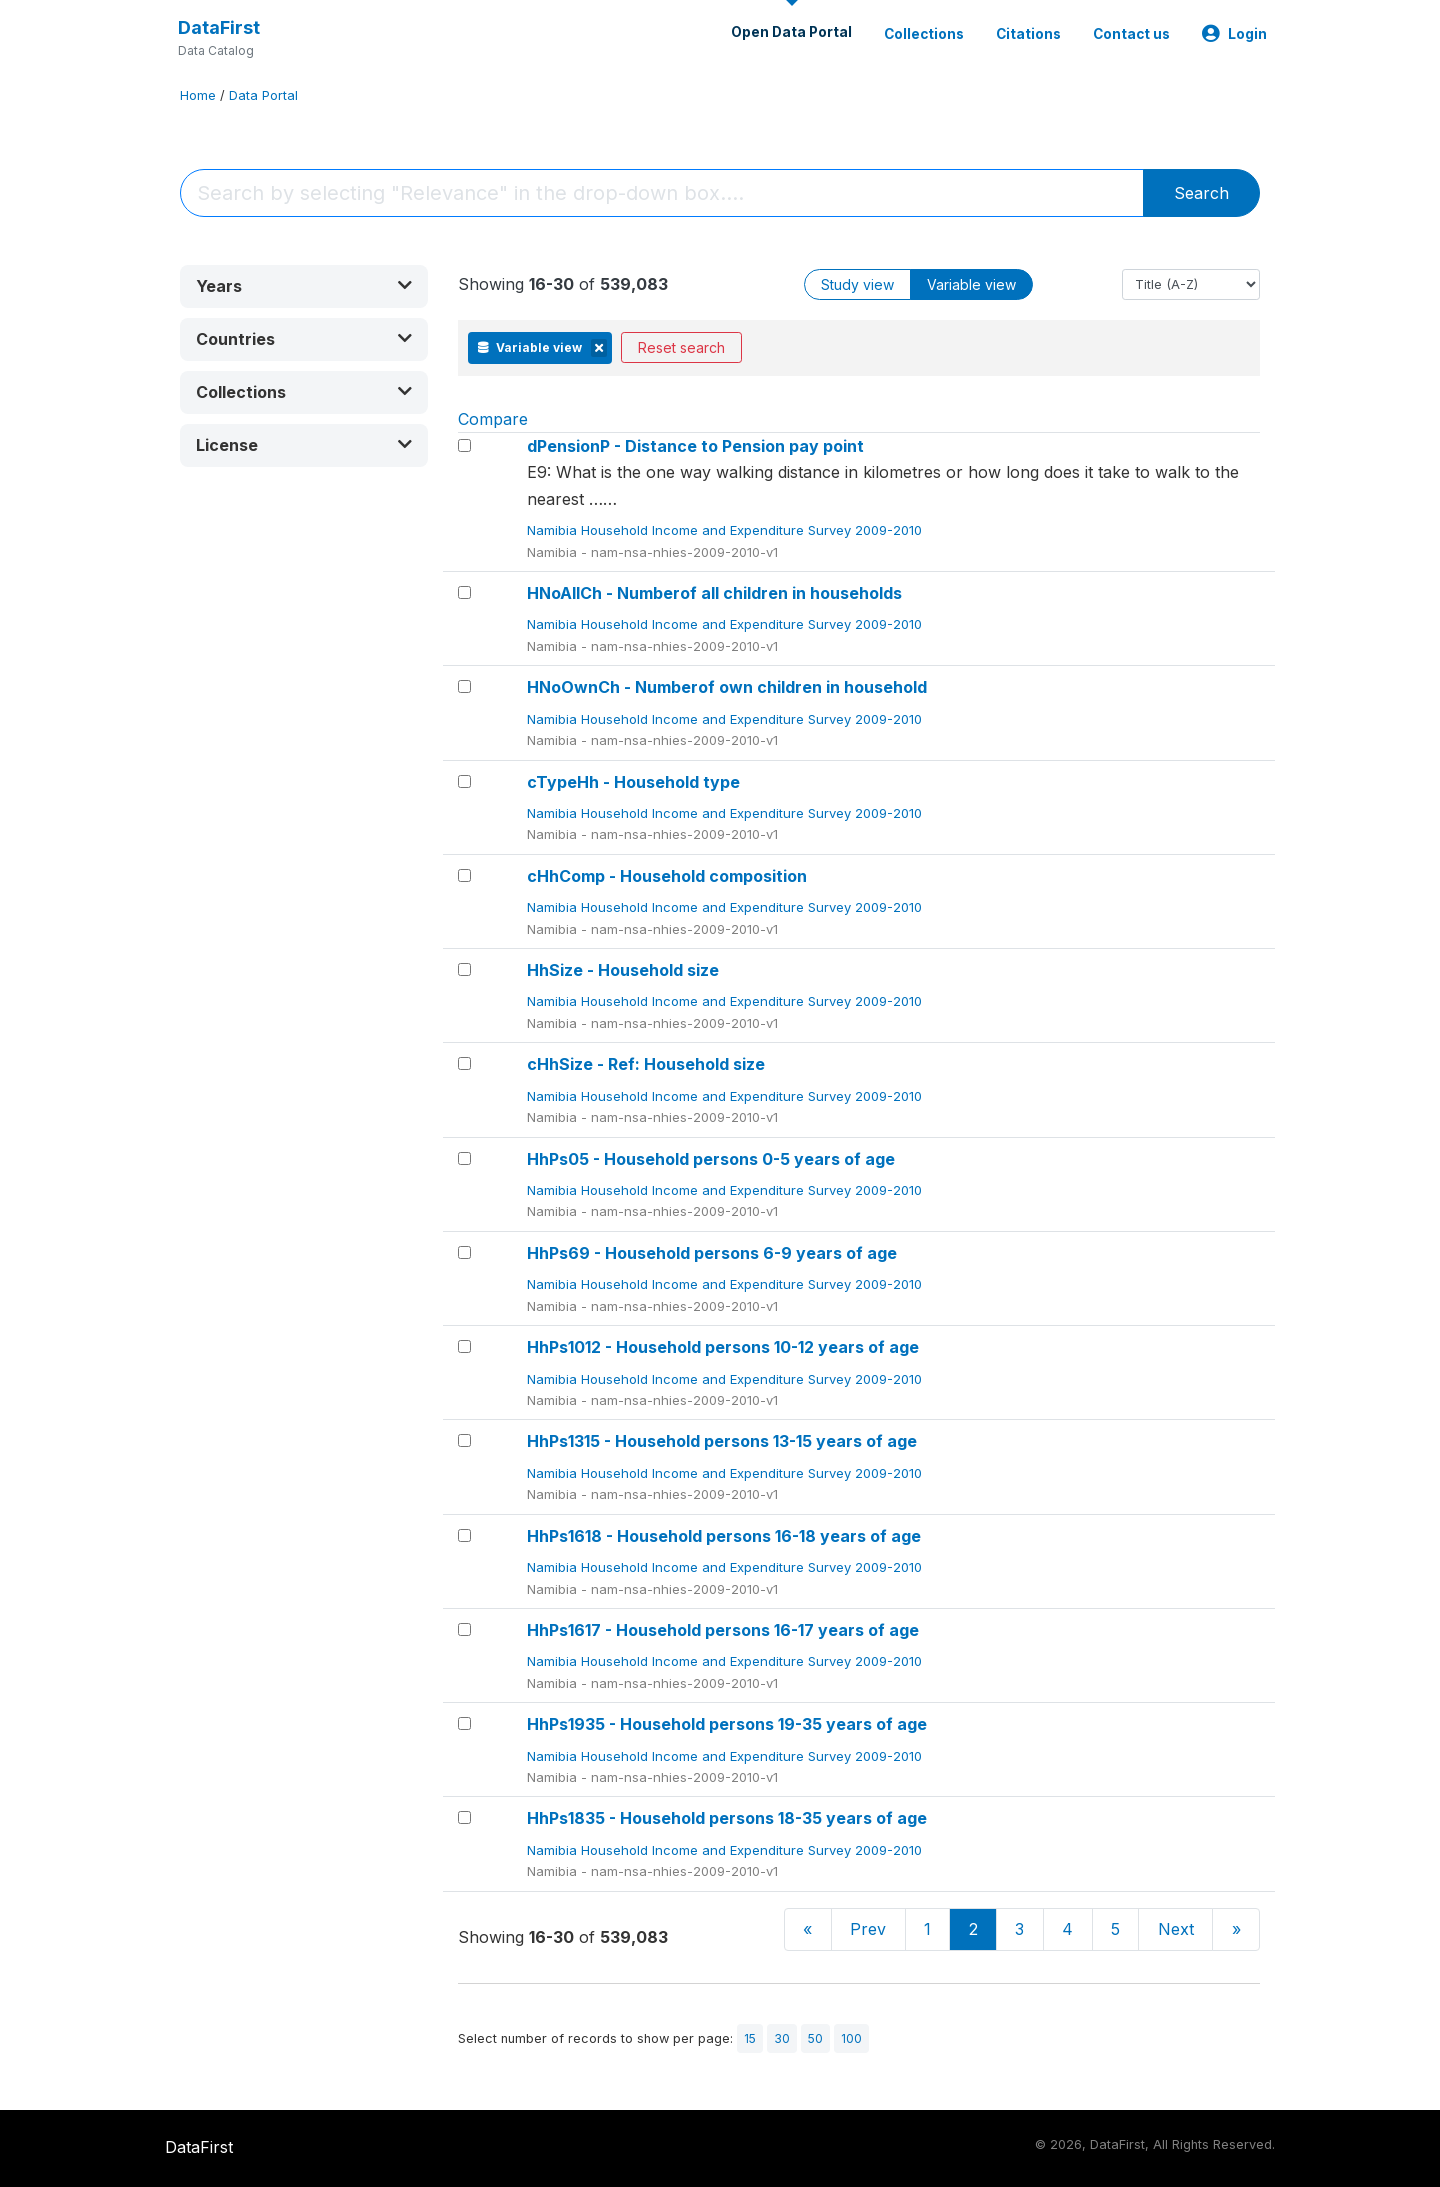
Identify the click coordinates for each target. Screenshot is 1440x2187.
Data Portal (263, 95)
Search (1201, 193)
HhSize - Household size (623, 970)
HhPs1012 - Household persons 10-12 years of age (723, 1347)
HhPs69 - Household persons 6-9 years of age (712, 1253)
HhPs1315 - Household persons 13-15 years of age (722, 1441)
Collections (924, 34)
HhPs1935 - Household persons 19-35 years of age (727, 1724)
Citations (1028, 34)
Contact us (1131, 34)
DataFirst (219, 27)
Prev (868, 1929)
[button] (304, 286)
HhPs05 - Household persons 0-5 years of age (711, 1159)
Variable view (971, 284)
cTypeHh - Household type (633, 782)
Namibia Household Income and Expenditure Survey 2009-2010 (726, 530)
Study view (857, 284)
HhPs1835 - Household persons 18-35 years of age (727, 1818)
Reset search (681, 347)
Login (1234, 34)
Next (1176, 1929)
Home (198, 95)
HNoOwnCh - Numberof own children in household (727, 687)
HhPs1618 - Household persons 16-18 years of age (724, 1536)
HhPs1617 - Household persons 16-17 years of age (723, 1630)
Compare (493, 419)
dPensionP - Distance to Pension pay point (695, 446)
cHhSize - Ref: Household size (646, 1064)
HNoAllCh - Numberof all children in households (714, 593)
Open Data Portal (791, 32)
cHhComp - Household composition (667, 876)
